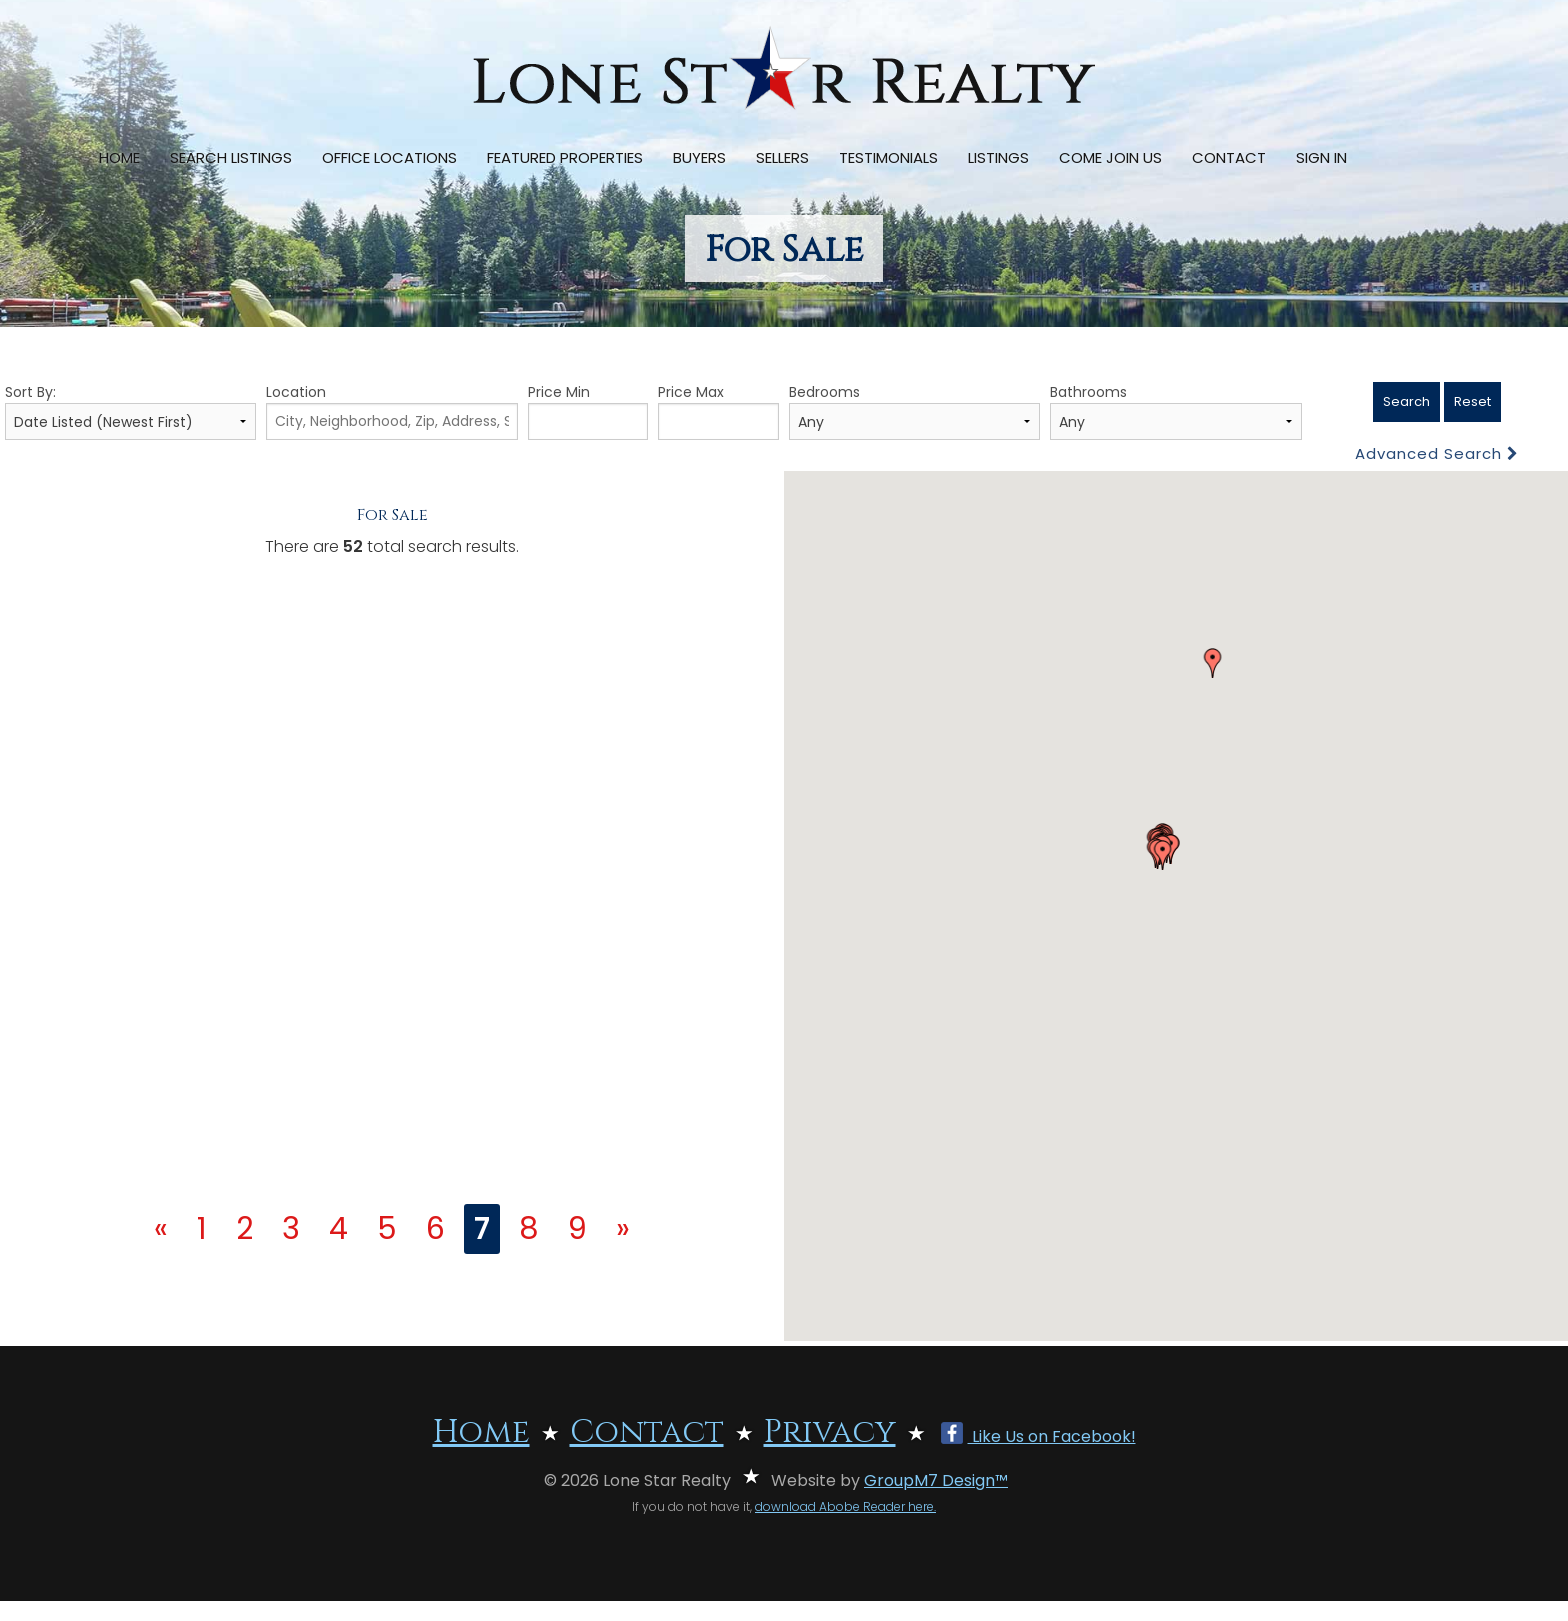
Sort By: (130, 411)
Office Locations (389, 157)
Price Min (588, 411)
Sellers (782, 157)
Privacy (830, 1432)
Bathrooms (1175, 411)
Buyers (699, 157)
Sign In (1321, 157)
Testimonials (888, 157)
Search (1406, 401)
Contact (1229, 157)
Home (119, 157)
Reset (1472, 401)
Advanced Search (1437, 453)
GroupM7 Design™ (936, 1480)
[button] (1213, 663)
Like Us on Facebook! (1038, 1436)
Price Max (718, 411)
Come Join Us (1110, 157)
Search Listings (231, 157)
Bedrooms (914, 411)
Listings (998, 157)
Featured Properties (565, 157)
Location (391, 411)
